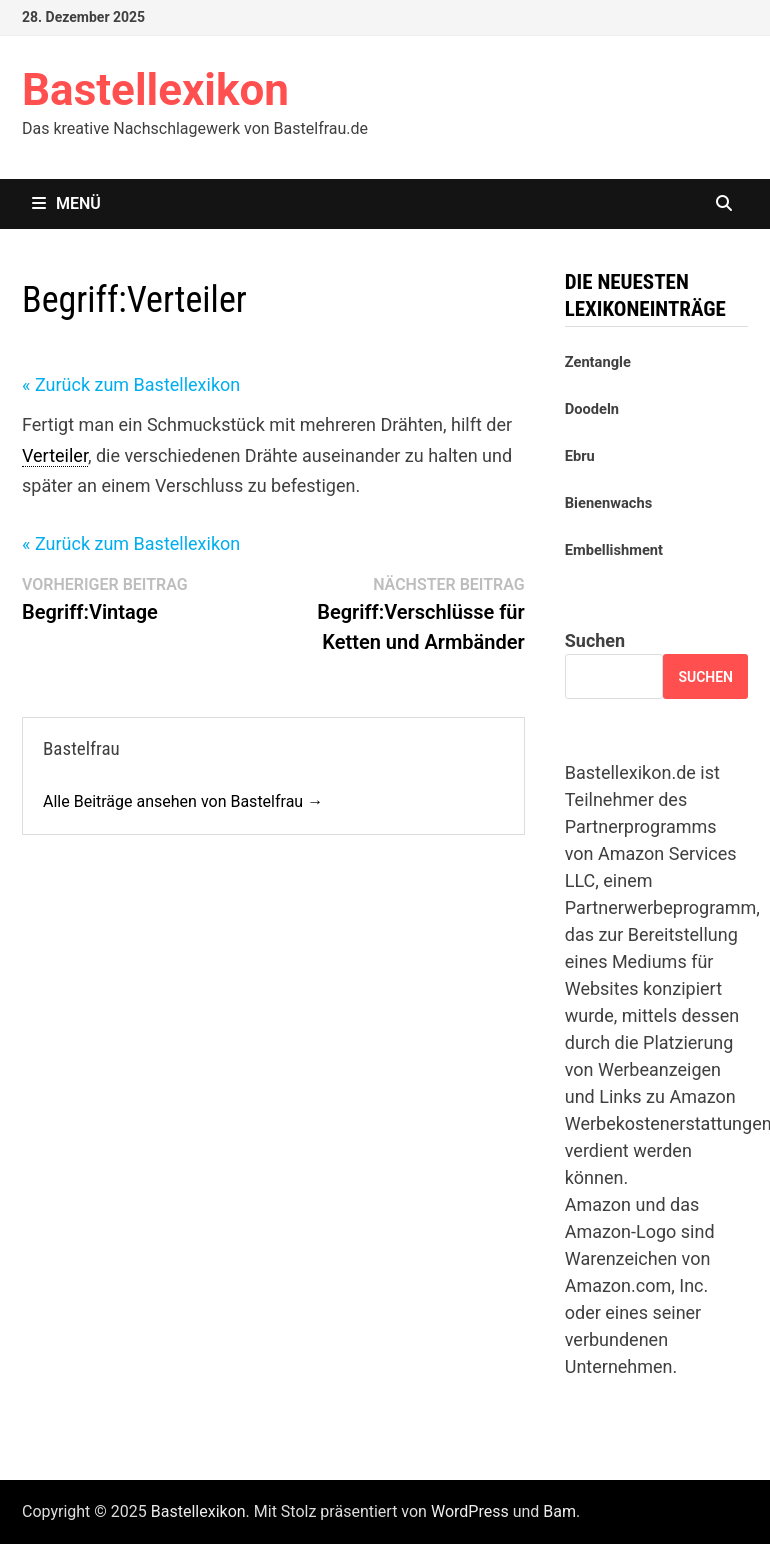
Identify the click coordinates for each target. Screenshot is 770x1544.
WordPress (470, 1511)
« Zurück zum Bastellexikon (131, 384)
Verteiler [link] (55, 455)
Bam (559, 1511)
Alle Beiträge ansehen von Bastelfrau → (183, 801)
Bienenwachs (608, 503)
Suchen (595, 640)
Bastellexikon (155, 90)
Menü (66, 203)
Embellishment (614, 550)
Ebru (580, 456)
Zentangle (598, 362)
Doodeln (592, 409)
